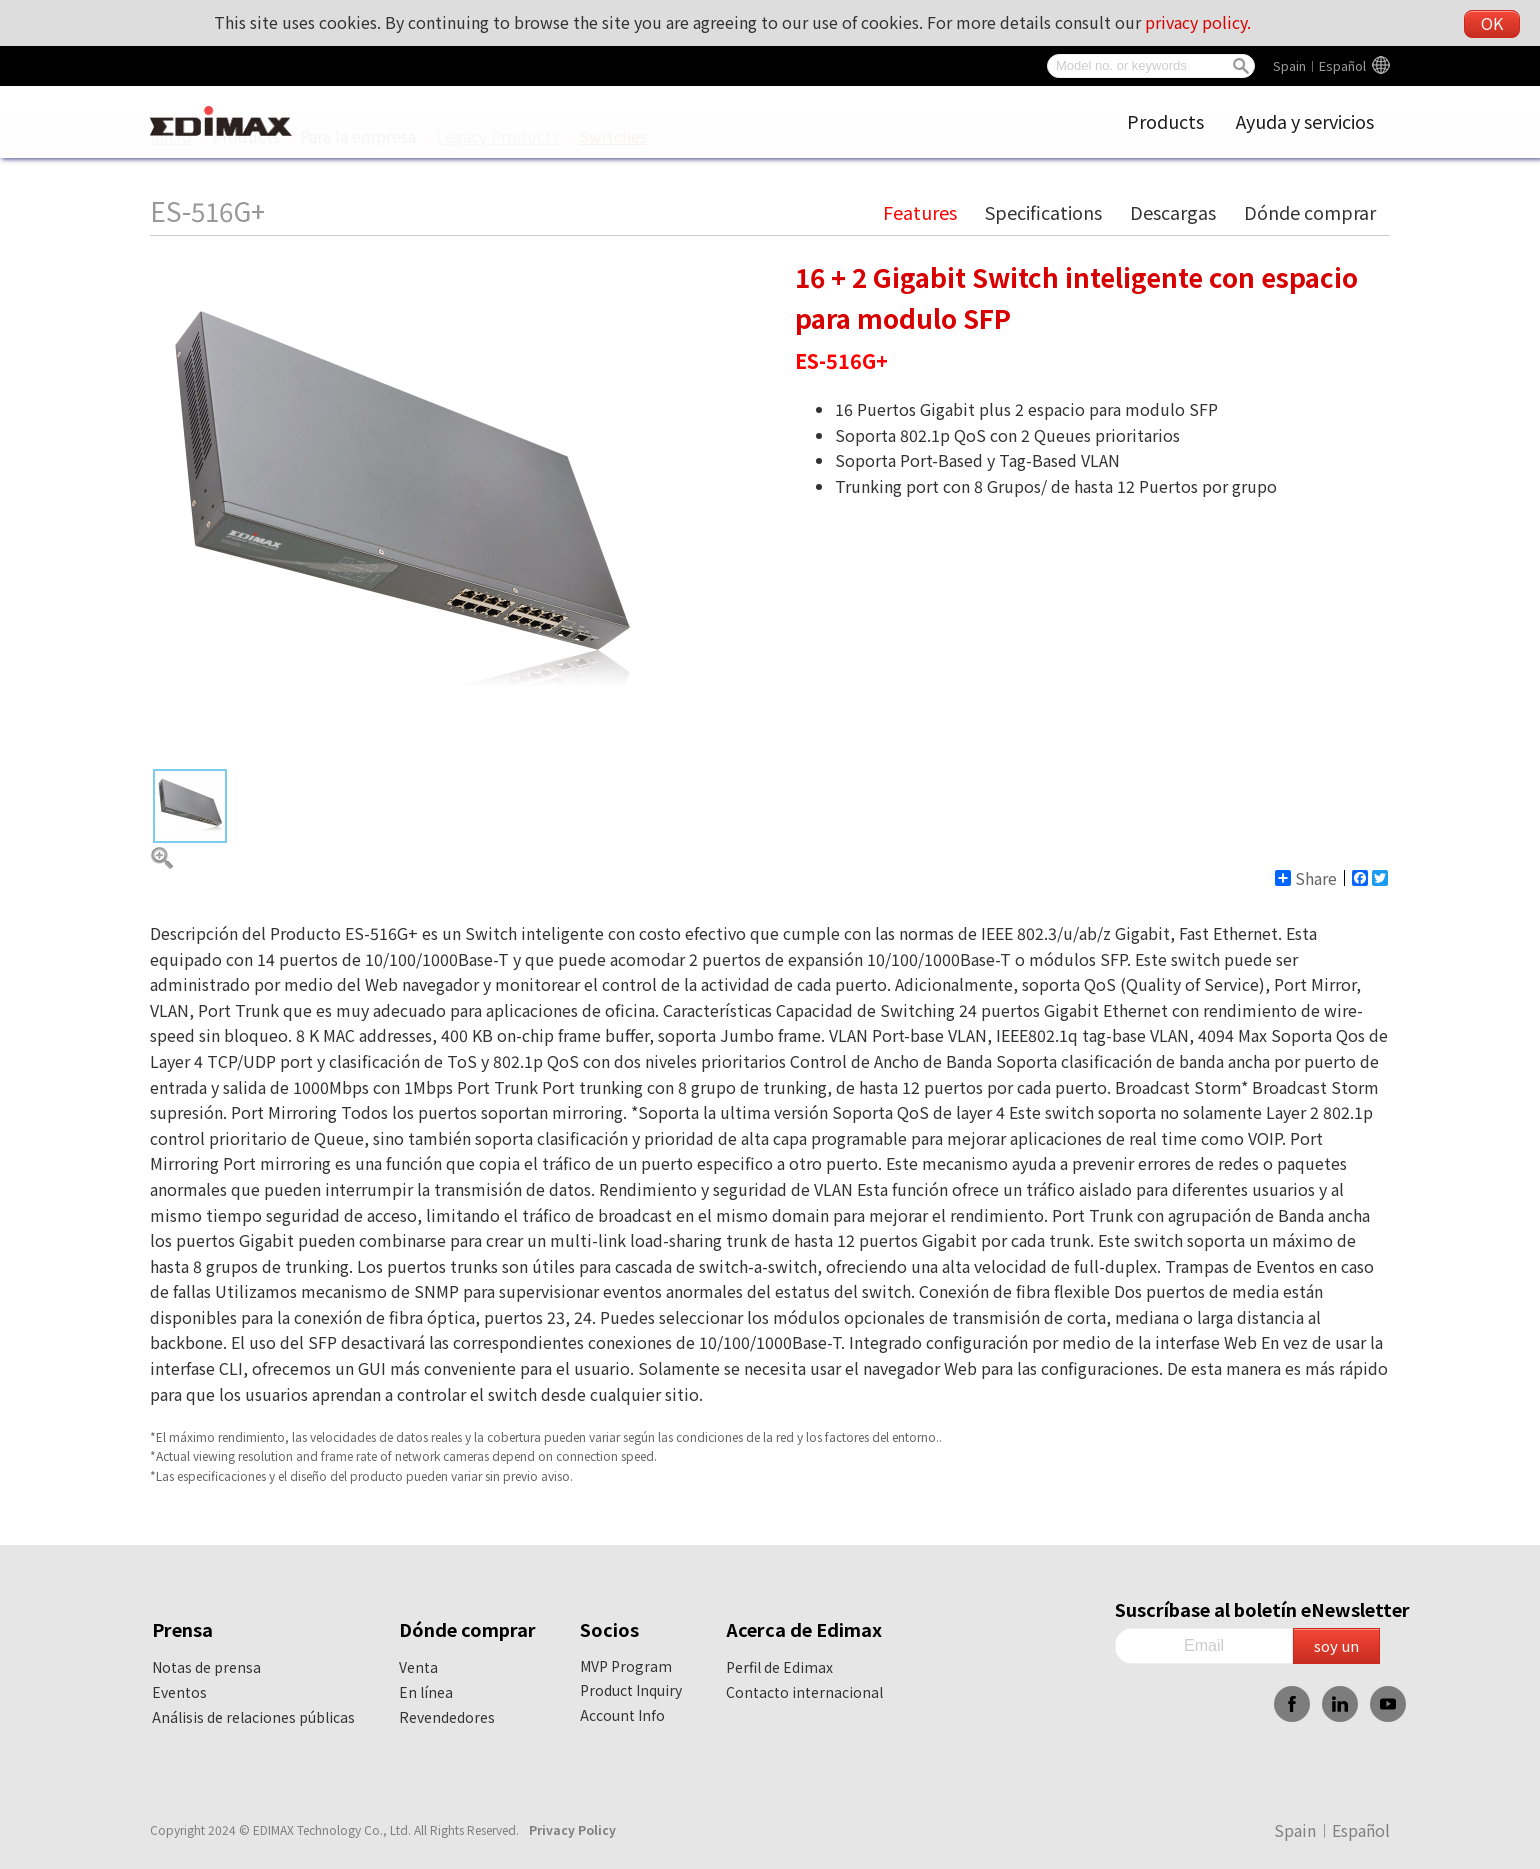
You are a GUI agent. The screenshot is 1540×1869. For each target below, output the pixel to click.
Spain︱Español (1319, 65)
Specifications (1043, 212)
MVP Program (626, 1666)
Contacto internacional (804, 1692)
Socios (609, 1629)
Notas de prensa (206, 1667)
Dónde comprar (1310, 212)
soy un (1336, 1645)
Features (920, 212)
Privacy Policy (572, 1829)
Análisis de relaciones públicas (253, 1717)
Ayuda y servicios (1305, 121)
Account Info (622, 1715)
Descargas (1173, 212)
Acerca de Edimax (804, 1629)
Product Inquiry (631, 1690)
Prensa (182, 1629)
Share (1306, 878)
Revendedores (447, 1717)
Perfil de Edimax (779, 1667)
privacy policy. (1198, 22)
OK (1492, 23)
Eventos (179, 1692)
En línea (426, 1692)
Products (1165, 121)
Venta (418, 1667)
